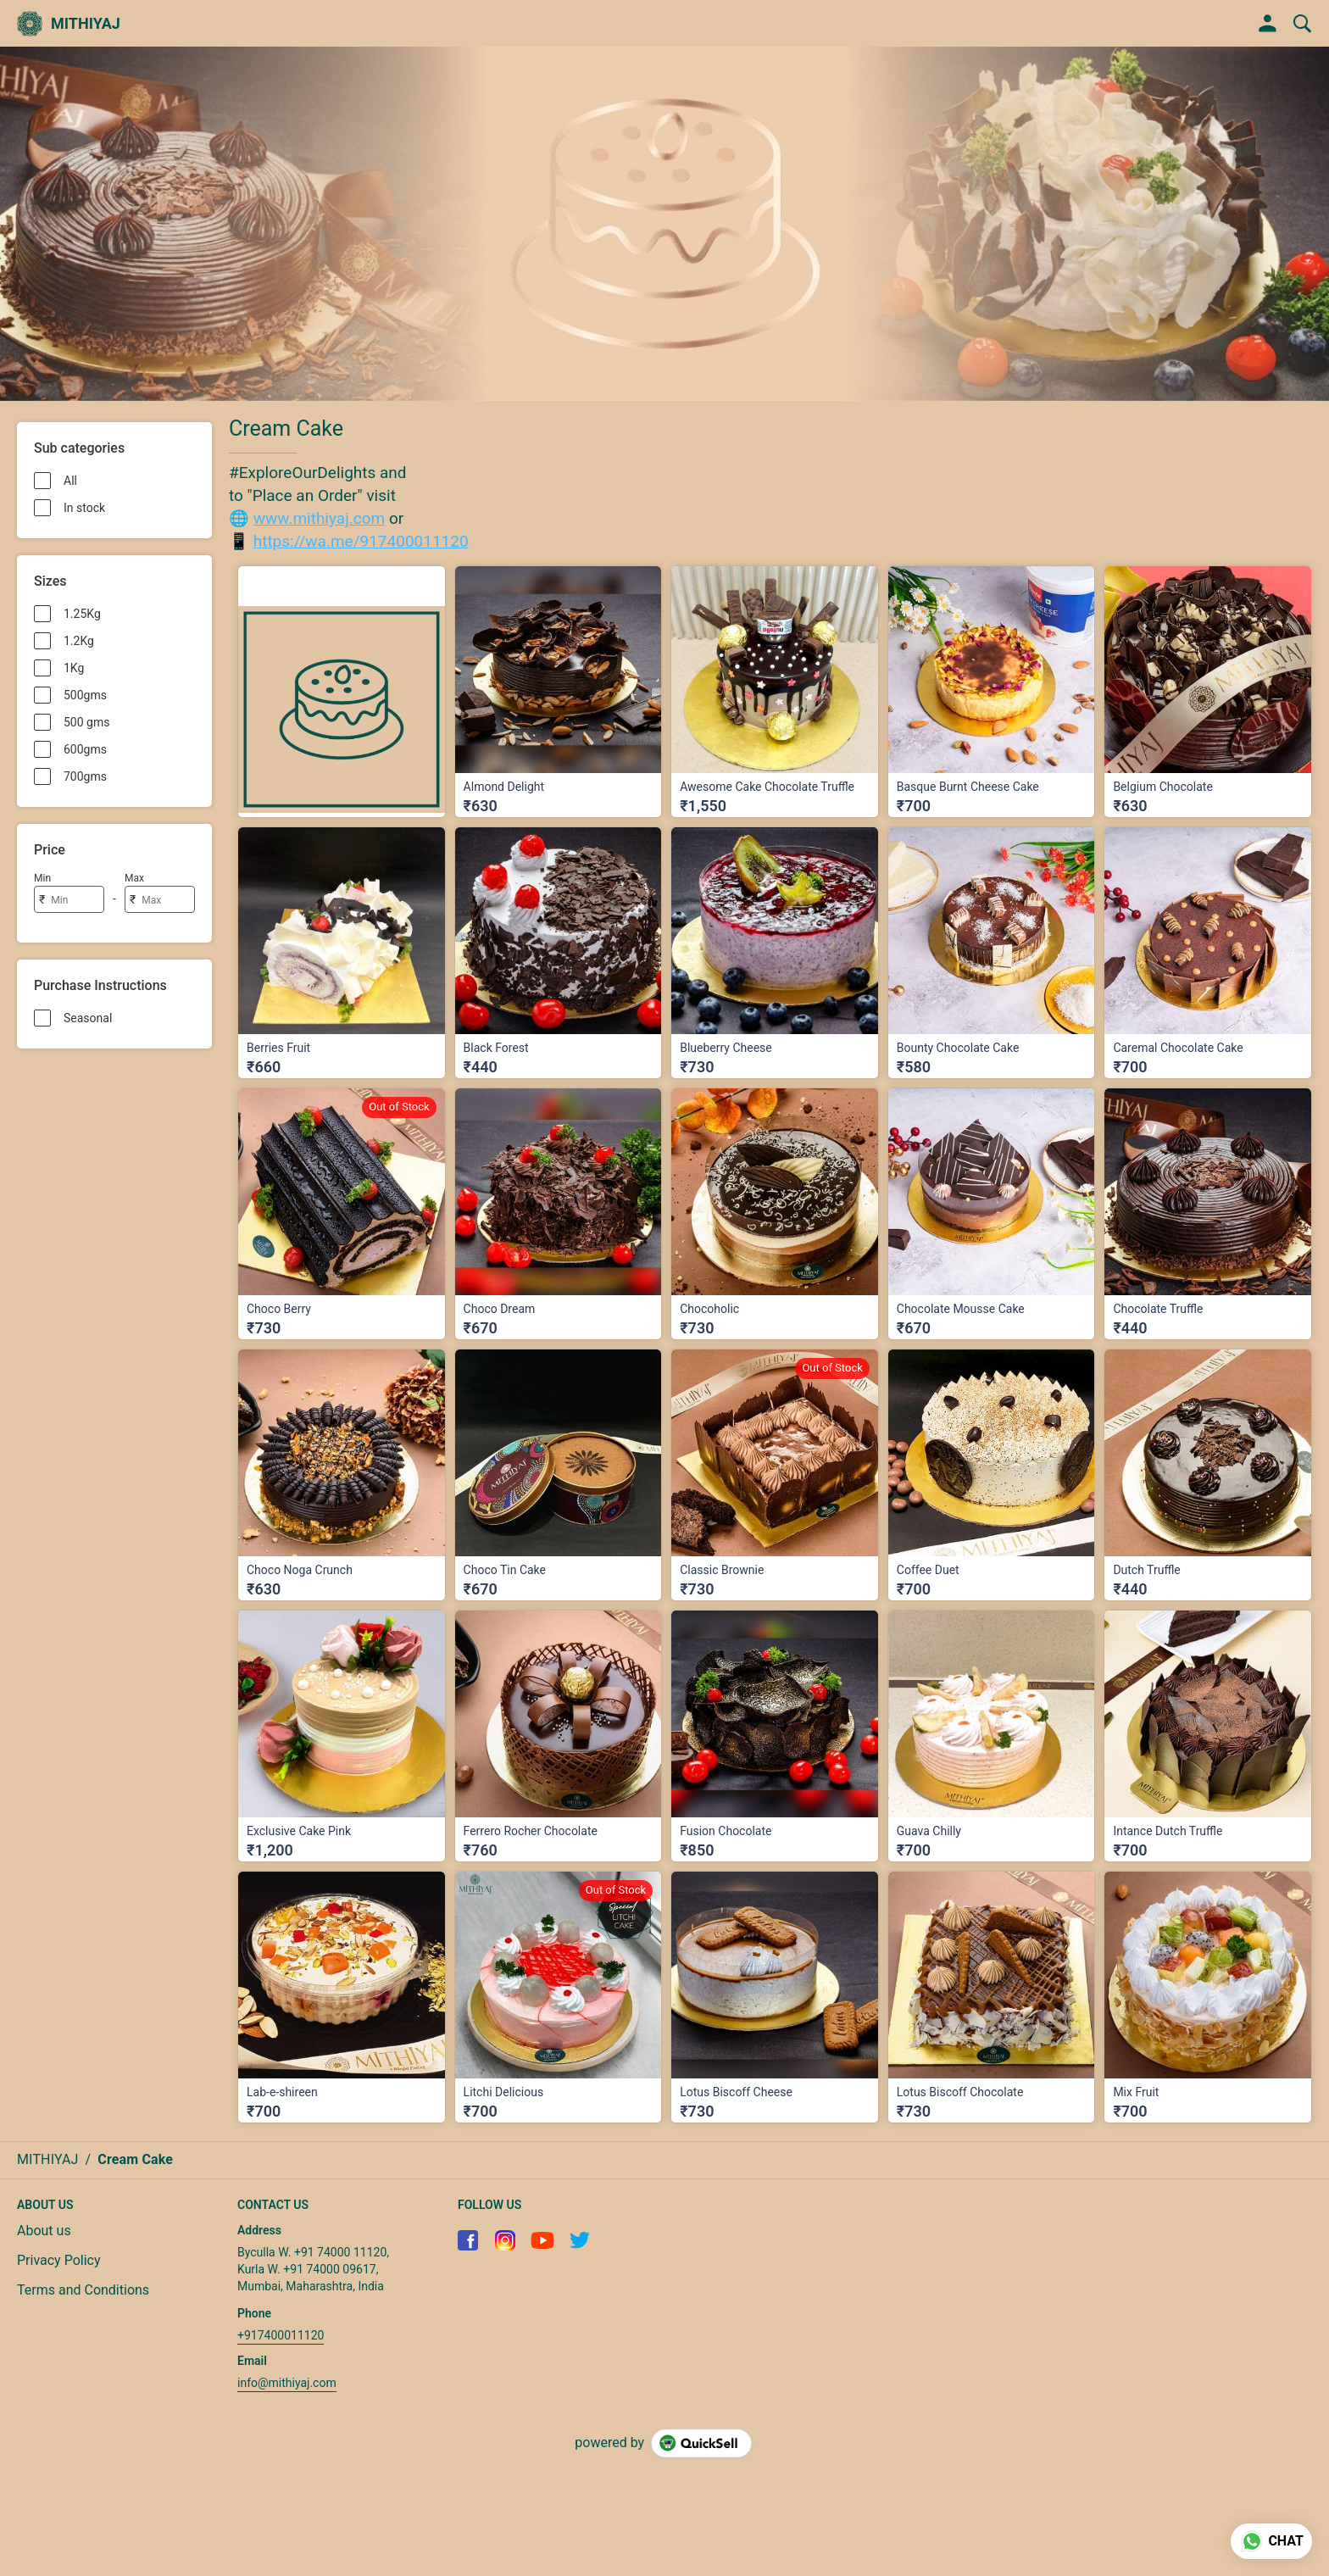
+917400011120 (280, 2335)
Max (134, 878)
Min (42, 878)
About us (44, 2231)
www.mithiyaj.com (319, 518)
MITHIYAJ (85, 23)
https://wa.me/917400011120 (361, 541)
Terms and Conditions (83, 2290)
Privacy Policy (59, 2260)
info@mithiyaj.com (286, 2383)
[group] (664, 224)
